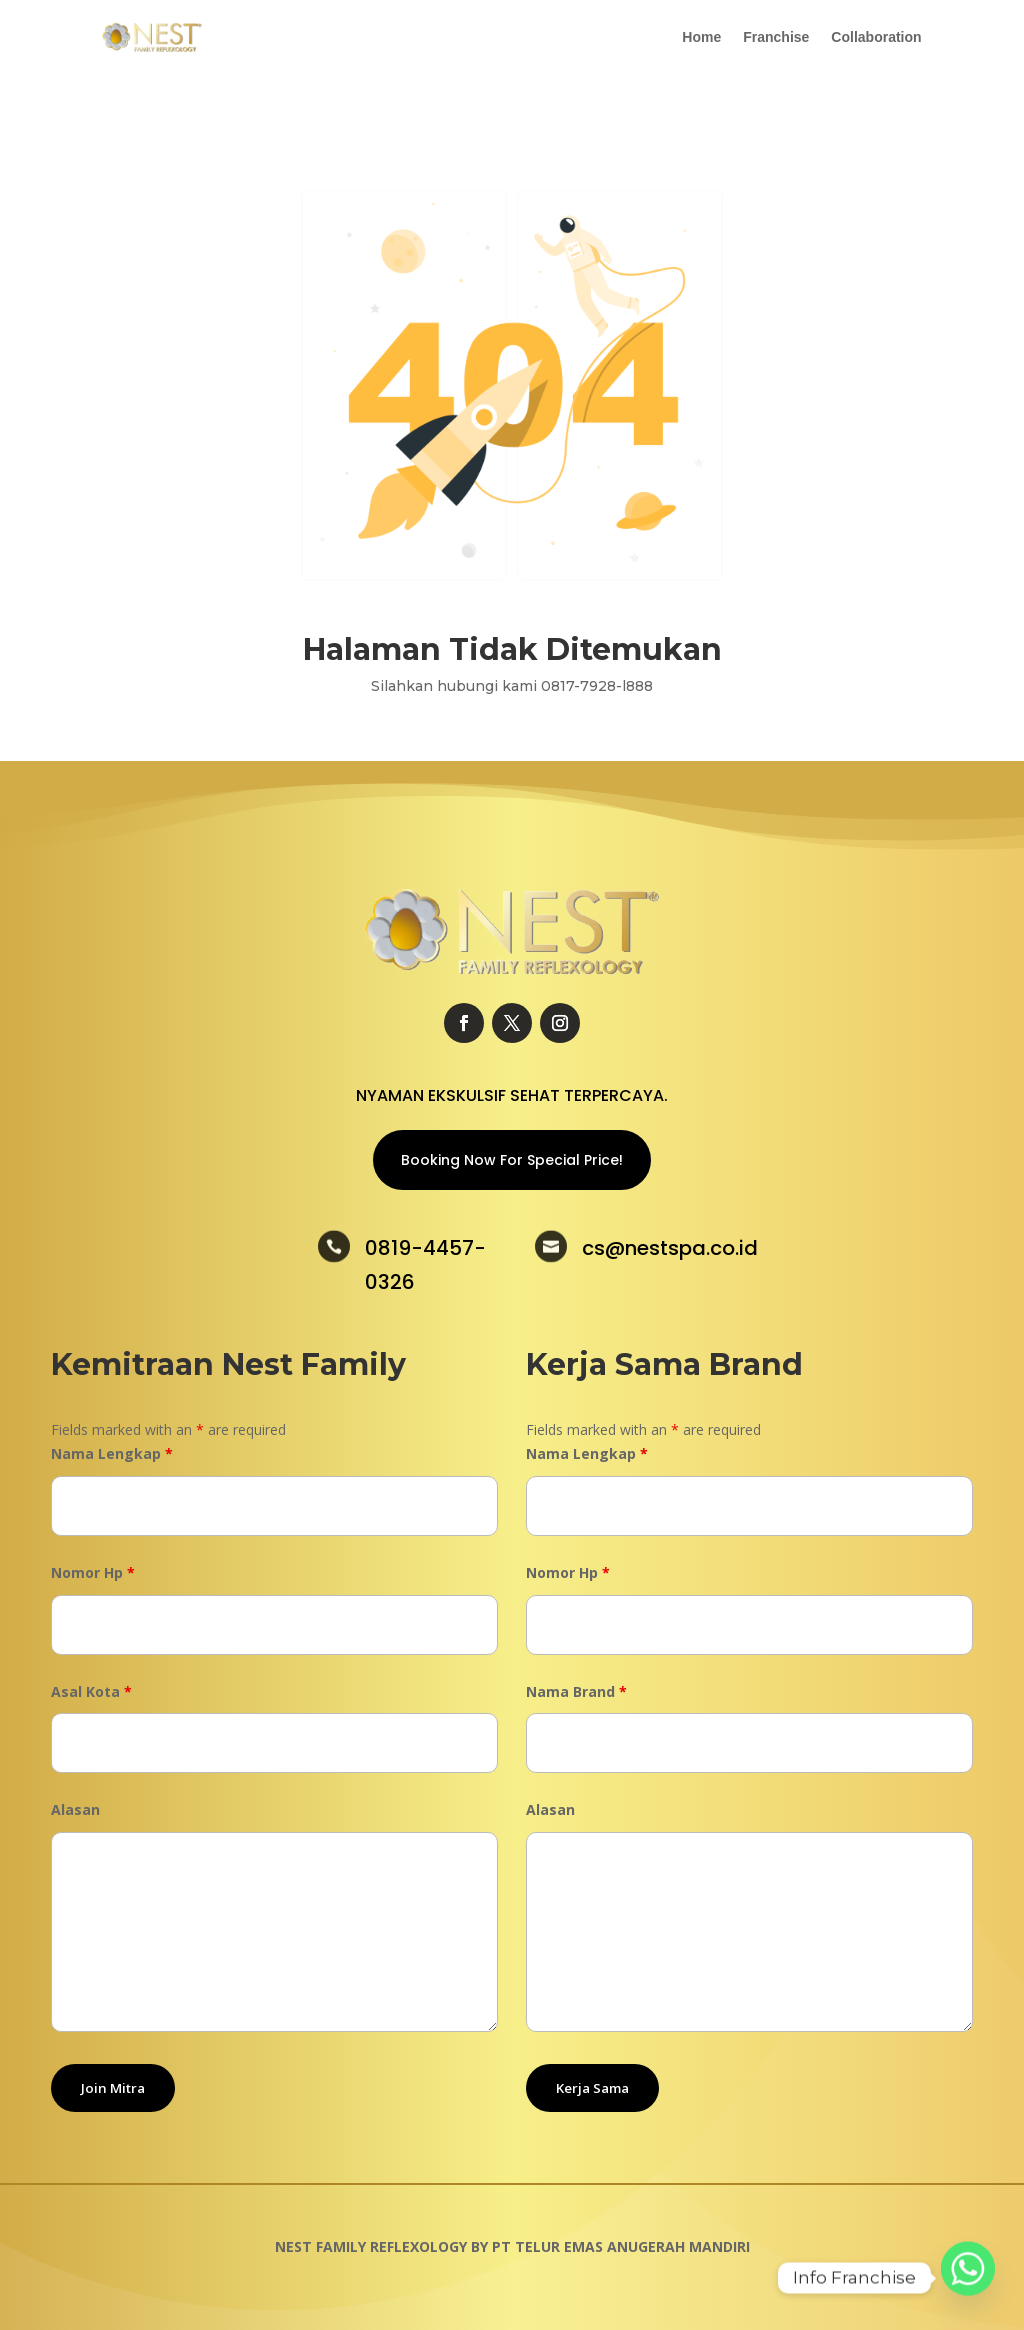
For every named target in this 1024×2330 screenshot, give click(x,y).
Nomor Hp (93, 1572)
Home (701, 37)
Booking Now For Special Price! (512, 1160)
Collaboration (876, 37)
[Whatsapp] (968, 2278)
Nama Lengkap (112, 1453)
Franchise (776, 37)
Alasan (75, 1809)
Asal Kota (91, 1691)
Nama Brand (576, 1691)
